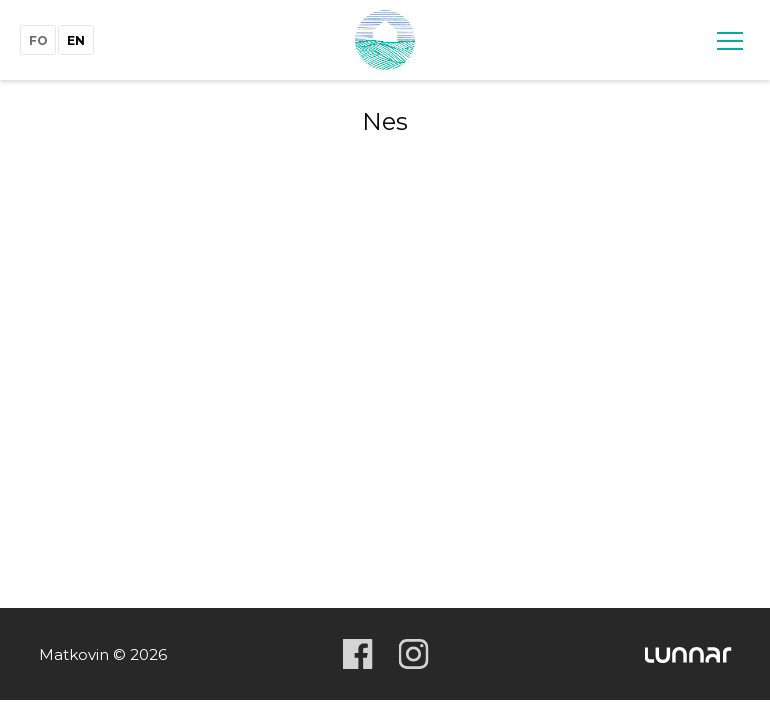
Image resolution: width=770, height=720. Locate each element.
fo (38, 40)
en (76, 40)
